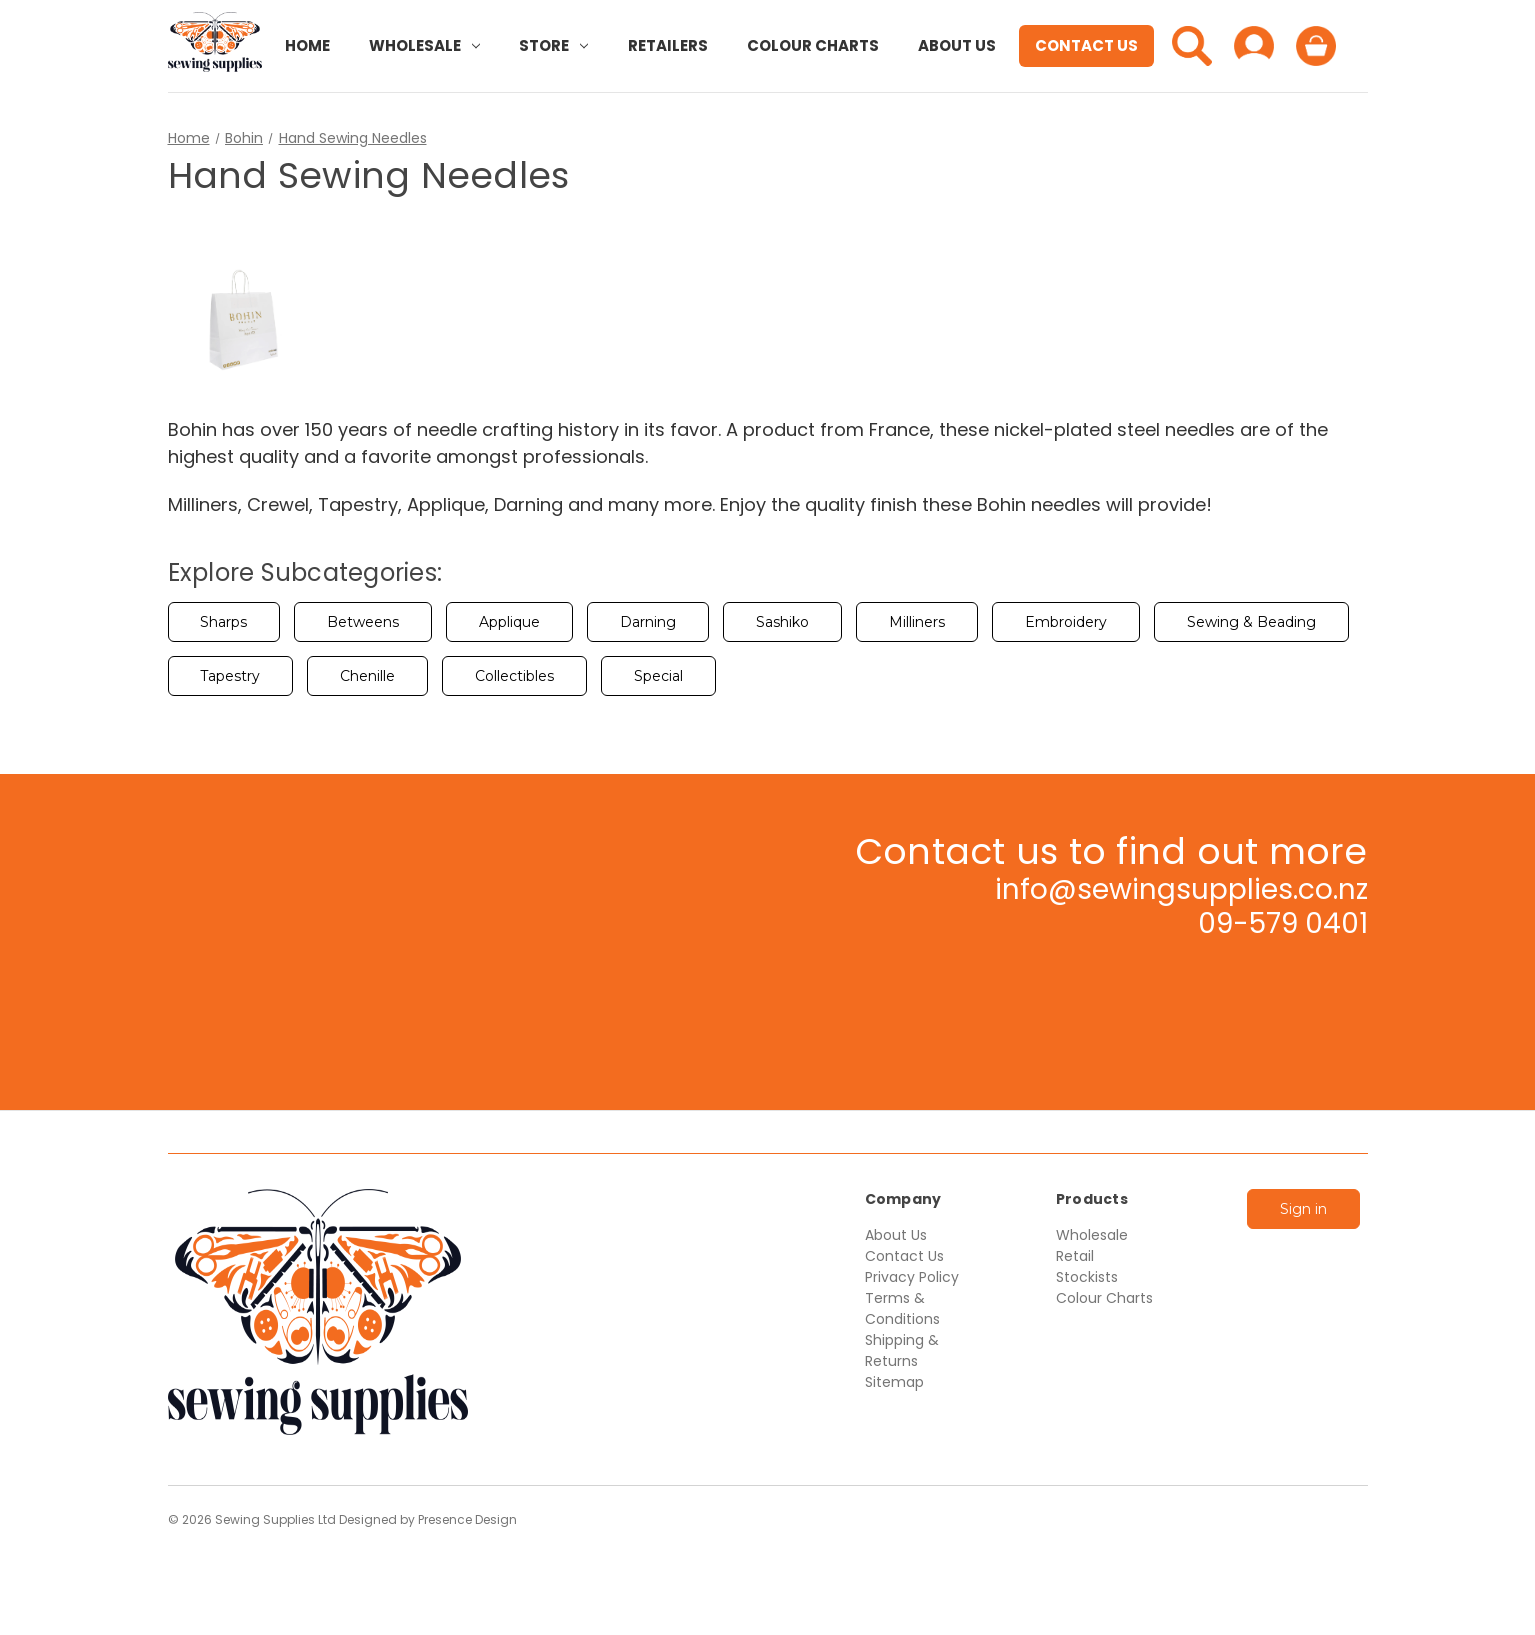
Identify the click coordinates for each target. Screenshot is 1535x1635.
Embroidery (1066, 622)
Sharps (223, 622)
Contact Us (1086, 45)
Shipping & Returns (902, 1350)
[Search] (1192, 46)
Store (553, 45)
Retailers (668, 45)
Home (307, 45)
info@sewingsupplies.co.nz (1181, 889)
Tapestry (230, 676)
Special (658, 676)
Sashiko (782, 622)
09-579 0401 (1283, 923)
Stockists (1087, 1277)
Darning (648, 622)
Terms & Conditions (902, 1308)
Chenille (367, 676)
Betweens (363, 622)
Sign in (1303, 1209)
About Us (957, 45)
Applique (509, 622)
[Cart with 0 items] (1316, 46)
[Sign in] (1254, 46)
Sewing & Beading (1251, 622)
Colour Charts (813, 45)
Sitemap (894, 1382)
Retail (1075, 1256)
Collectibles (514, 676)
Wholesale (424, 45)
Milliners (917, 622)
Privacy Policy (912, 1277)
